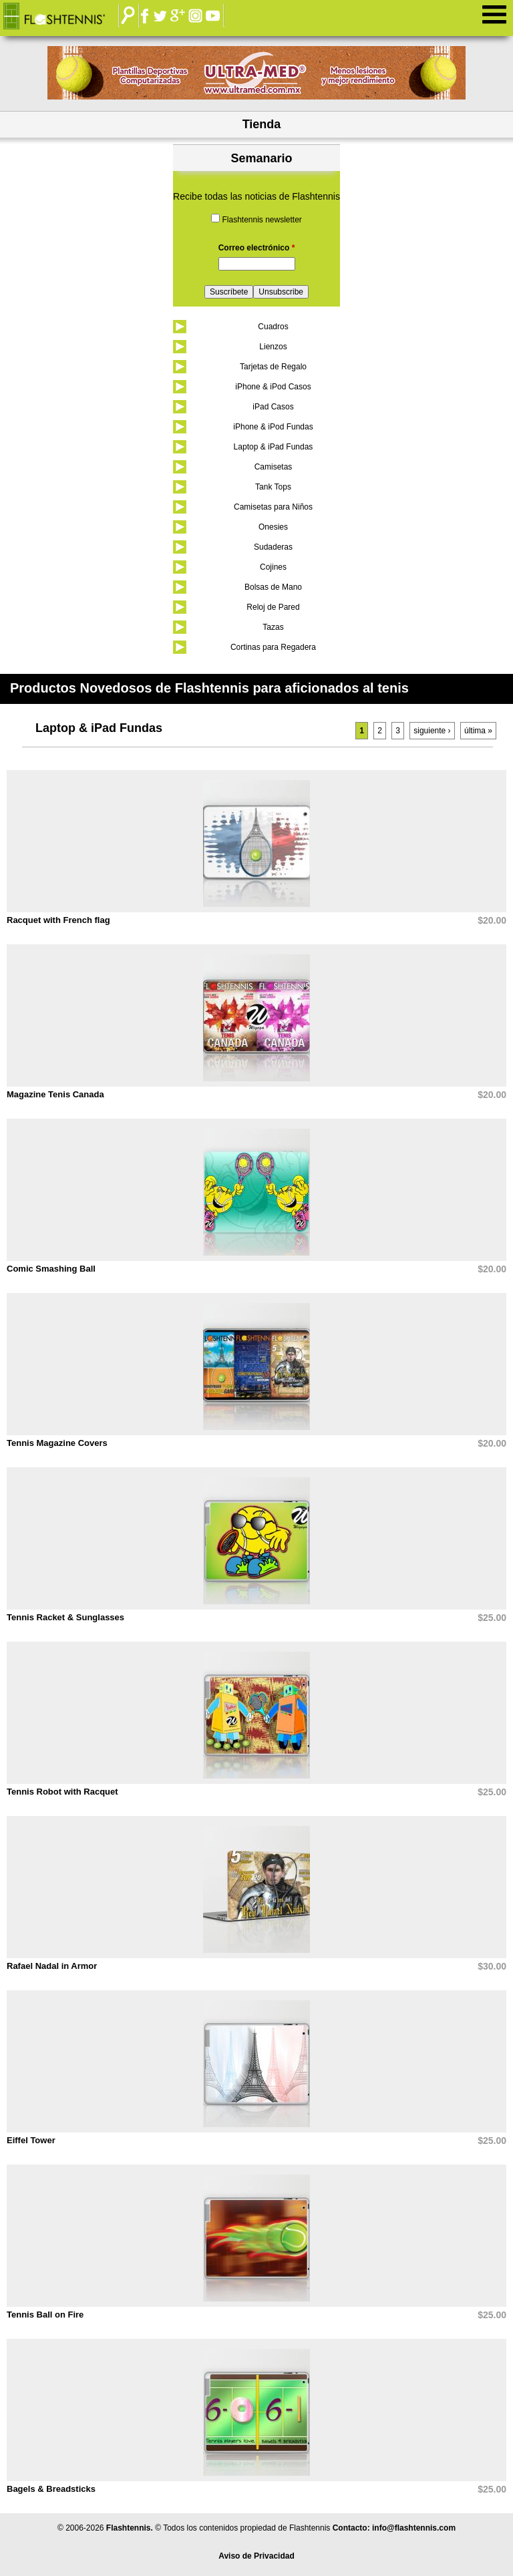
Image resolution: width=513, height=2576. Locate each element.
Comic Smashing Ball (51, 1269)
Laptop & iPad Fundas (273, 446)
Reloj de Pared (272, 607)
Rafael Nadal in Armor (52, 1966)
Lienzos (273, 346)
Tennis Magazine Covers (57, 1443)
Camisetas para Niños (273, 507)
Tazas (273, 627)
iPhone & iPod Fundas (273, 426)
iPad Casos (272, 406)
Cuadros (273, 326)
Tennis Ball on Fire (45, 2315)
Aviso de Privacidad (256, 2556)
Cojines (273, 567)
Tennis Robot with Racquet (62, 1792)
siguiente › (431, 730)
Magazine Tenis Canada (55, 1094)
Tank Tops (273, 487)
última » (478, 730)
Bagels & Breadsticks (51, 2489)
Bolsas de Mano (273, 587)
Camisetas (273, 467)
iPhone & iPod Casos (273, 386)
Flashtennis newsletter (261, 219)
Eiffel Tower (31, 2140)
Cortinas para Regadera (273, 647)
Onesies (273, 527)
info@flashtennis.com (414, 2528)
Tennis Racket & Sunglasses (65, 1617)
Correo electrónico (256, 247)
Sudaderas (273, 547)
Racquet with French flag (58, 920)
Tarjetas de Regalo (273, 366)
